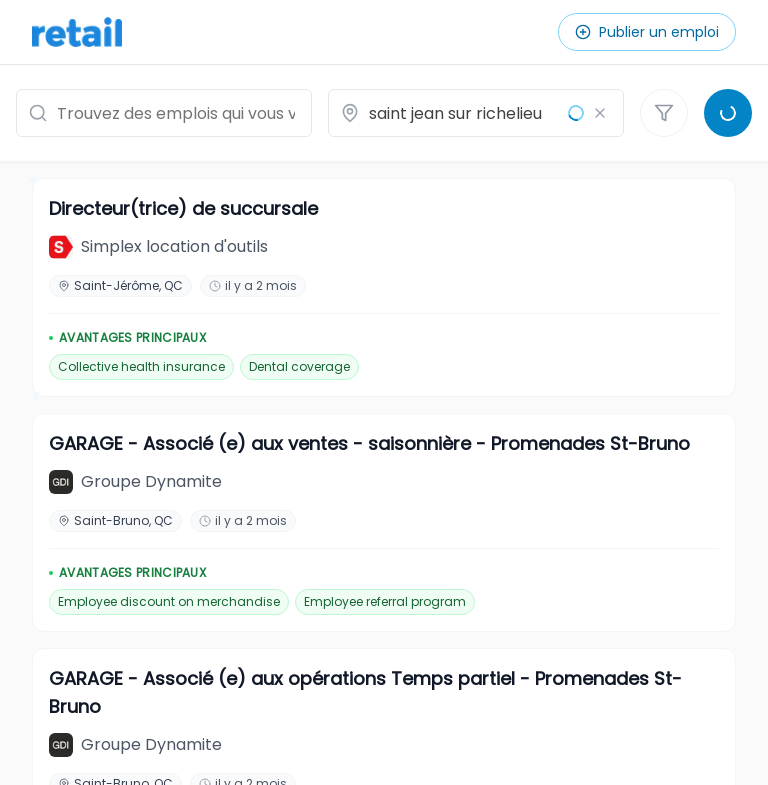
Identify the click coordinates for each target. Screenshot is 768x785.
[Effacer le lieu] (600, 113)
